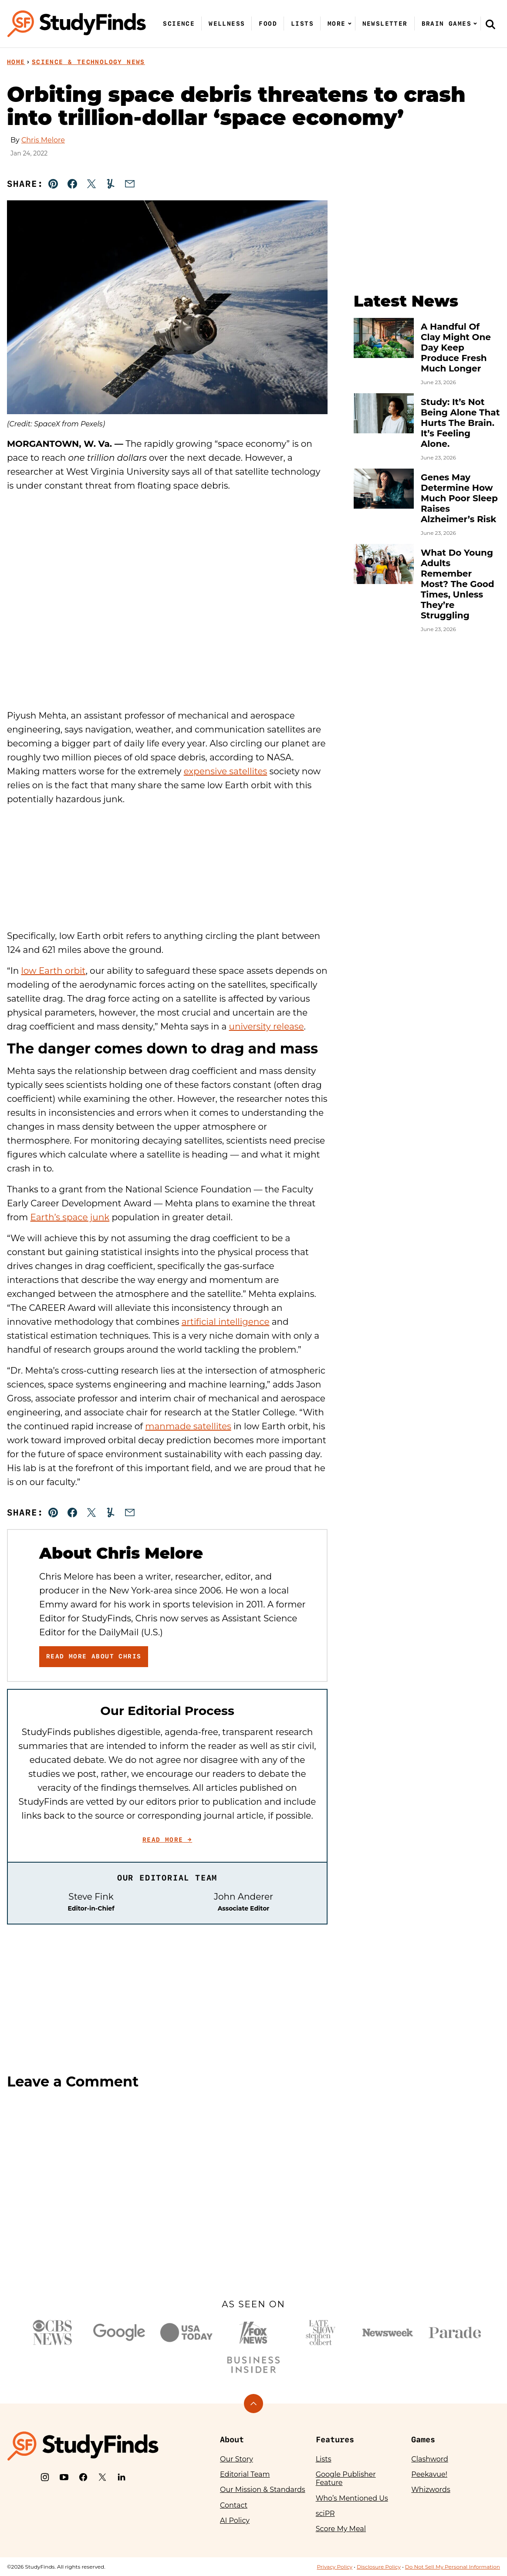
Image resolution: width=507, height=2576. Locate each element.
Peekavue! (429, 2474)
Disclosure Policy (379, 2566)
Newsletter (385, 23)
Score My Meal (341, 2529)
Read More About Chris (93, 1656)
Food (268, 23)
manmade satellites (188, 1426)
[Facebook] (83, 2477)
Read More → (167, 1839)
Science (179, 23)
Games (423, 2439)
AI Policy (235, 2520)
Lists (302, 23)
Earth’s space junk (70, 1217)
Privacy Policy (334, 2566)
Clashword (429, 2459)
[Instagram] (44, 2477)
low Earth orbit (53, 971)
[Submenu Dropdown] (349, 23)
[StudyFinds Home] (76, 23)
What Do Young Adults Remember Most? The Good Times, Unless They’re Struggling (457, 584)
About (232, 2439)
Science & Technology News (88, 61)
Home (16, 61)
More (337, 23)
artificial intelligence (226, 1322)
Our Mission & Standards (262, 2489)
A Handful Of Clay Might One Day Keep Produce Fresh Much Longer (456, 347)
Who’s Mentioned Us (352, 2498)
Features (335, 2439)
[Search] (490, 24)
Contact (233, 2505)
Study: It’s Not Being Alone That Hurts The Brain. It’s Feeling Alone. (460, 423)
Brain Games (446, 23)
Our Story (236, 2459)
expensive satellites (225, 771)
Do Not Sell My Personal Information (452, 2566)
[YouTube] (64, 2477)
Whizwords (430, 2489)
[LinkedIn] (121, 2477)
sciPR (325, 2513)
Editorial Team (245, 2474)
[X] (102, 2477)
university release (266, 1026)
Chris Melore (43, 140)
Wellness (227, 23)
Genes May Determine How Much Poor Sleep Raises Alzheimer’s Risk (459, 498)
